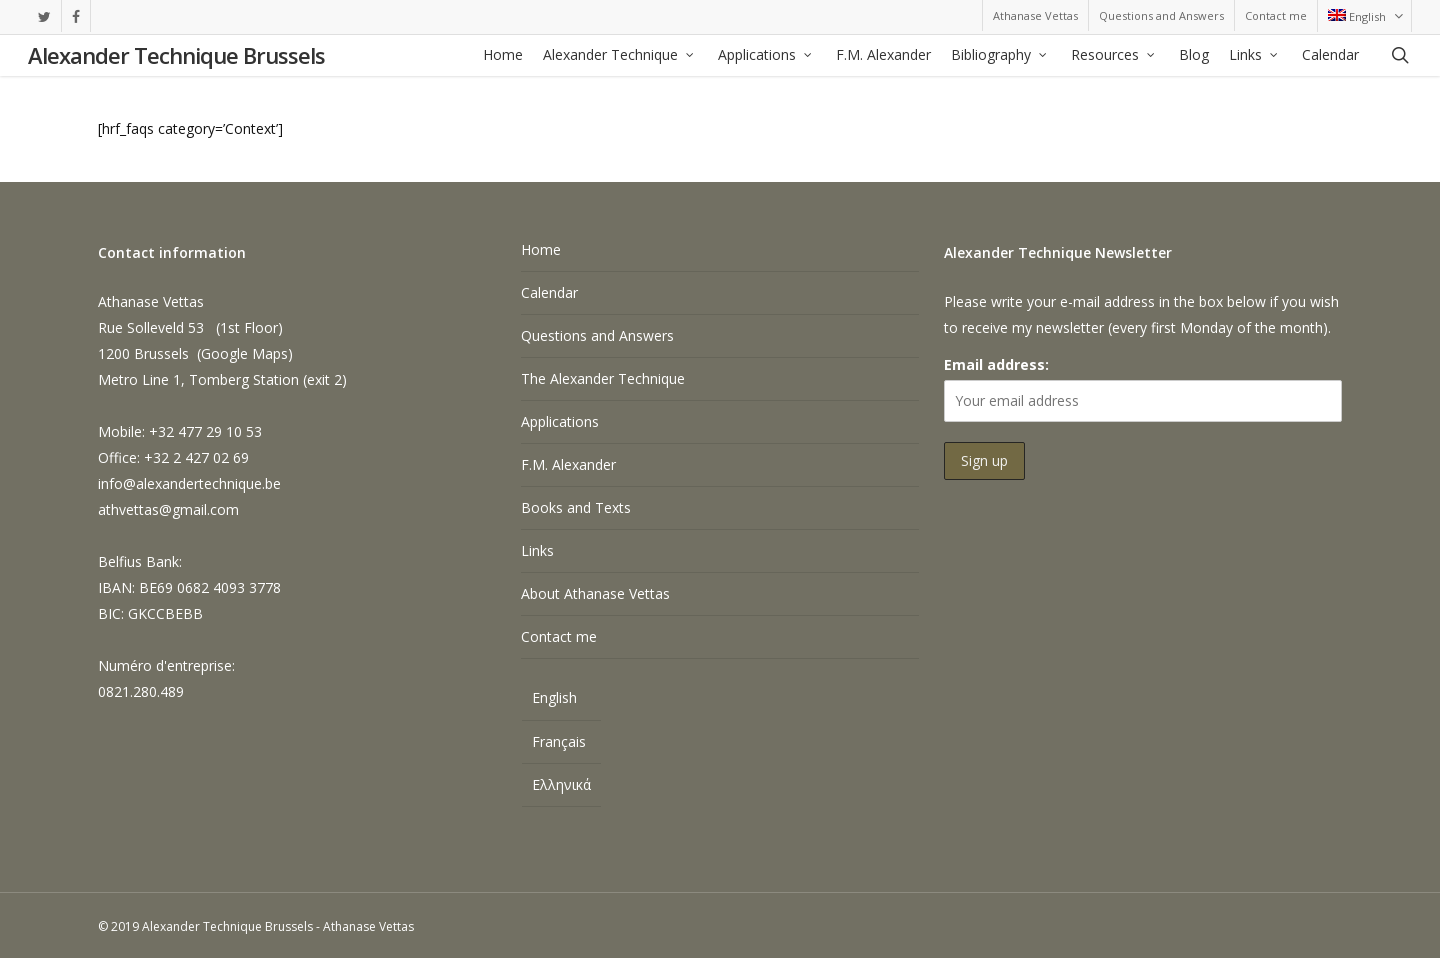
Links (537, 550)
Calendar (549, 292)
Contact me (559, 636)
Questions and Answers (597, 335)
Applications (560, 421)
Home (541, 249)
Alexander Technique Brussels (176, 56)
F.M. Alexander (568, 464)
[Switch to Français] (561, 742)
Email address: (996, 364)
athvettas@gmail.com (168, 509)
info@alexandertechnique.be (189, 483)
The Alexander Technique (603, 378)
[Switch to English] (561, 700)
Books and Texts (576, 507)
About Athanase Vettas (595, 593)
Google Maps (244, 353)
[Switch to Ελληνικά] (561, 785)
